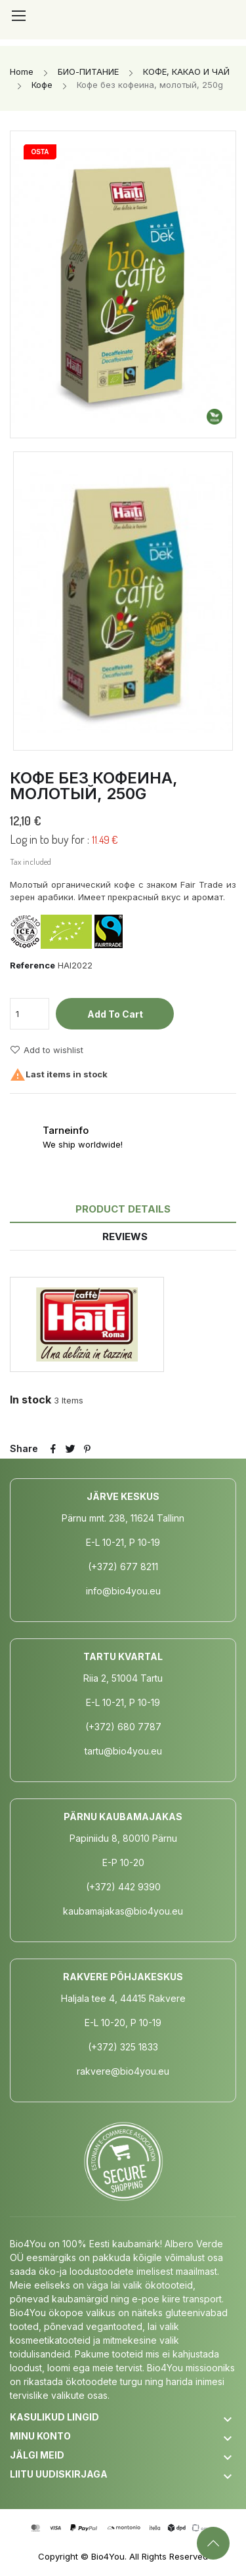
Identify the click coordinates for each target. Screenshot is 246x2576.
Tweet (70, 1449)
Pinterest (87, 1449)
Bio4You (108, 2556)
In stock (30, 1399)
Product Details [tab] (123, 1209)
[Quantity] (29, 1013)
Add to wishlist (46, 1050)
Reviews (125, 1236)
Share (53, 1449)
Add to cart (115, 1014)
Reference (32, 965)
